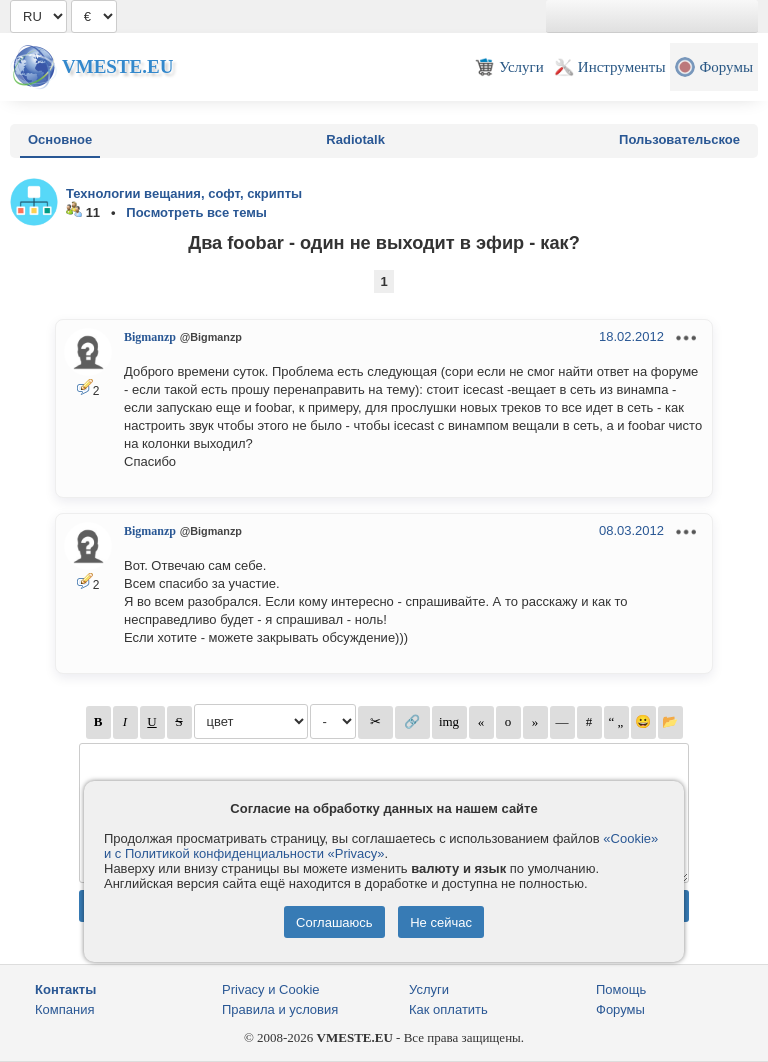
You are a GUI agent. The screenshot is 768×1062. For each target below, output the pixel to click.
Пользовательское (679, 139)
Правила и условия (280, 1009)
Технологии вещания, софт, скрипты (184, 193)
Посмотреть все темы (196, 212)
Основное (60, 139)
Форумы (620, 1009)
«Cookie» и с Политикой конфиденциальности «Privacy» (381, 846)
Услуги (429, 989)
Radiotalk (355, 139)
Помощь (621, 989)
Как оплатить (448, 1009)
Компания (65, 1009)
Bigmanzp (150, 337)
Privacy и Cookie (271, 989)
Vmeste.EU (117, 66)
